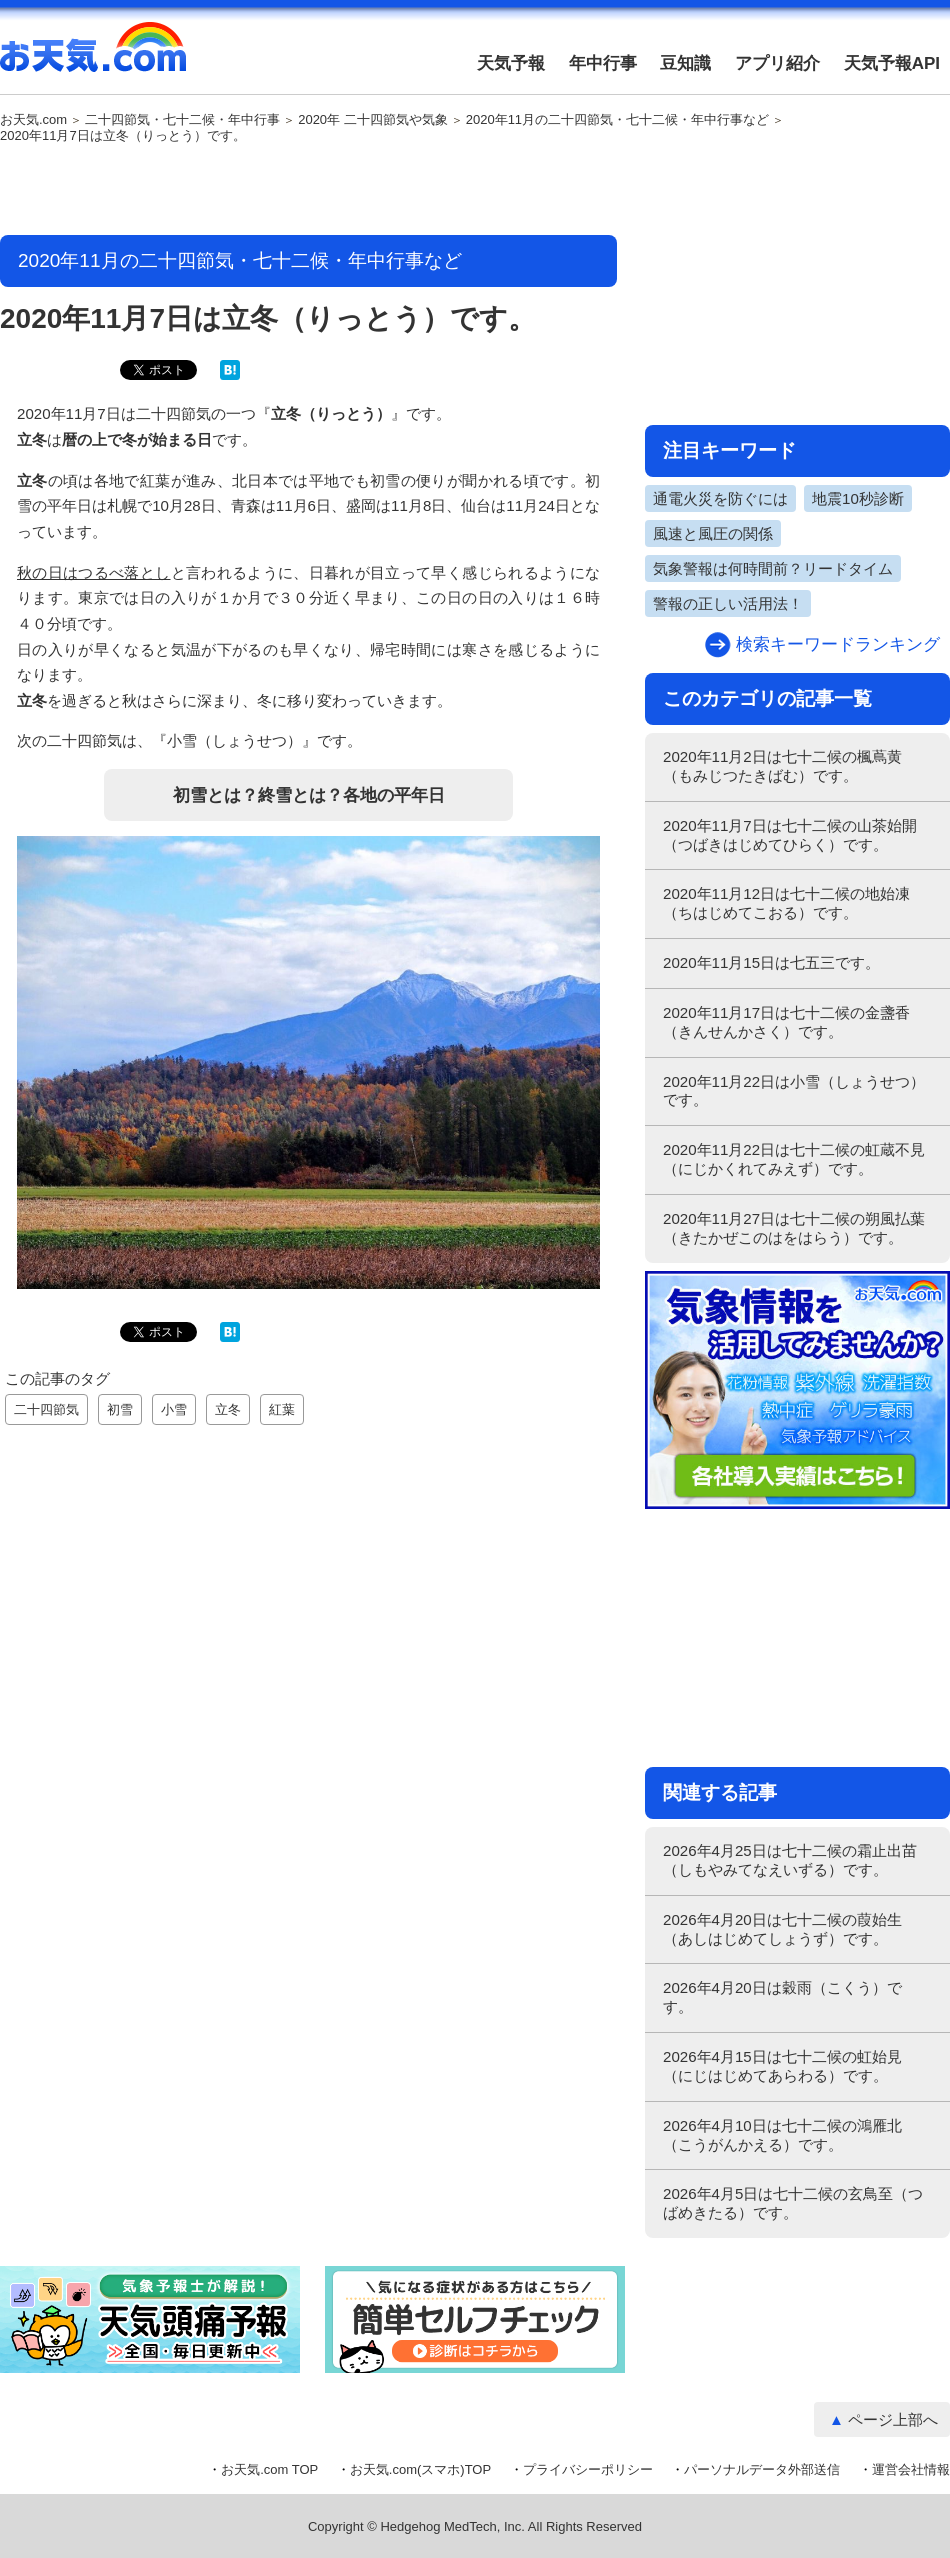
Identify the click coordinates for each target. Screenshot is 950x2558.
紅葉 (282, 1409)
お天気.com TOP (269, 2469)
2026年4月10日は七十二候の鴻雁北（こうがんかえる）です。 (782, 2135)
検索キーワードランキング (838, 644)
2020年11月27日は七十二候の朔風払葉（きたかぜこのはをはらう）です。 (794, 1228)
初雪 (120, 1409)
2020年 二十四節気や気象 (373, 120)
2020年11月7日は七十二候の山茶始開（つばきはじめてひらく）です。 (790, 835)
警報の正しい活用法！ (728, 603)
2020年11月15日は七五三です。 (771, 962)
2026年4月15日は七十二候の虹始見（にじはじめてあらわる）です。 (782, 2066)
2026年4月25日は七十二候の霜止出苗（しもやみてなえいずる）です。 (790, 1860)
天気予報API (892, 63)
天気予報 (511, 63)
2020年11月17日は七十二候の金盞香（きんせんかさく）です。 (786, 1022)
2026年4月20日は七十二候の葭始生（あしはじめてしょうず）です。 (782, 1929)
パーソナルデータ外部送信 (762, 2469)
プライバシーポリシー (588, 2469)
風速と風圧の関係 (713, 533)
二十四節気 (46, 1409)
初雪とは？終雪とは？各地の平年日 (309, 795)
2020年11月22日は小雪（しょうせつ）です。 (794, 1091)
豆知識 (685, 63)
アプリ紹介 (777, 63)
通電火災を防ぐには (720, 498)
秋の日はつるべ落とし (94, 572)
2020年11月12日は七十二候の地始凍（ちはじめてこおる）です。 (786, 903)
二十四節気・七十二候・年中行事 (182, 120)
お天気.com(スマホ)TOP (420, 2469)
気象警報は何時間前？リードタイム (773, 568)
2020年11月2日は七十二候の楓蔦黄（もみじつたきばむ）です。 (782, 766)
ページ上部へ (893, 2419)
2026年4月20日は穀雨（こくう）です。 (782, 1997)
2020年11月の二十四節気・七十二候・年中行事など (617, 120)
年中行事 (603, 63)
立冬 (228, 1409)
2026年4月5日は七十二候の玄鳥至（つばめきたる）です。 (793, 2203)
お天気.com (93, 58)
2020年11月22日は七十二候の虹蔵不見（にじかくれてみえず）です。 (794, 1159)
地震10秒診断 (858, 498)
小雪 (174, 1409)
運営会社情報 (911, 2469)
